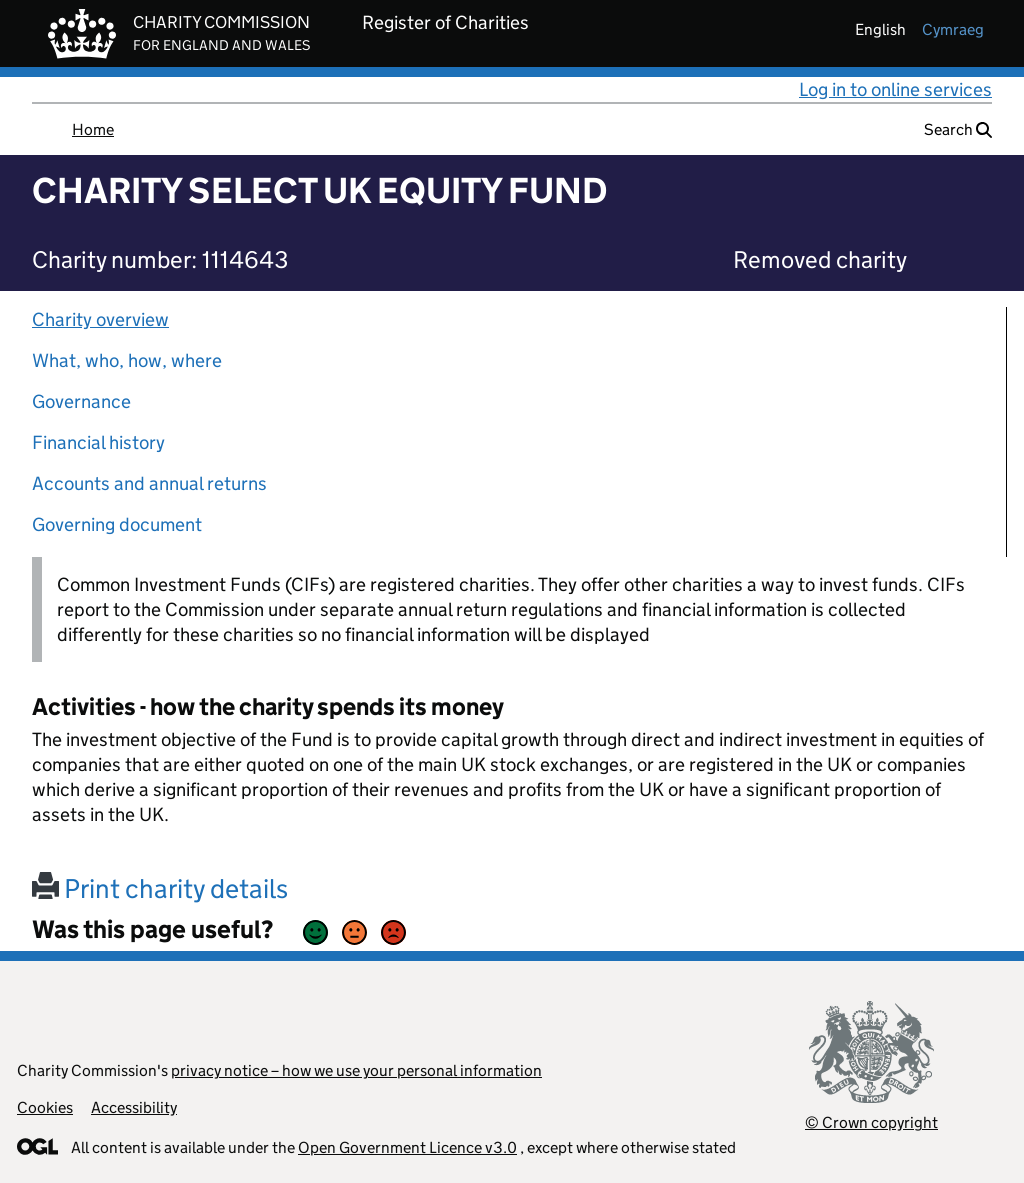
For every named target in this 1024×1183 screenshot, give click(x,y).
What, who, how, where (127, 360)
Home (93, 129)
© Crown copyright (871, 1122)
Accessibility (134, 1107)
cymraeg (953, 29)
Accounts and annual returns (149, 483)
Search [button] (958, 129)
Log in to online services (895, 89)
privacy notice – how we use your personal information (356, 1070)
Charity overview (100, 319)
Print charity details (160, 888)
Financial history (98, 442)
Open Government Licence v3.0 (407, 1147)
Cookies (45, 1107)
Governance (81, 401)
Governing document (117, 524)
